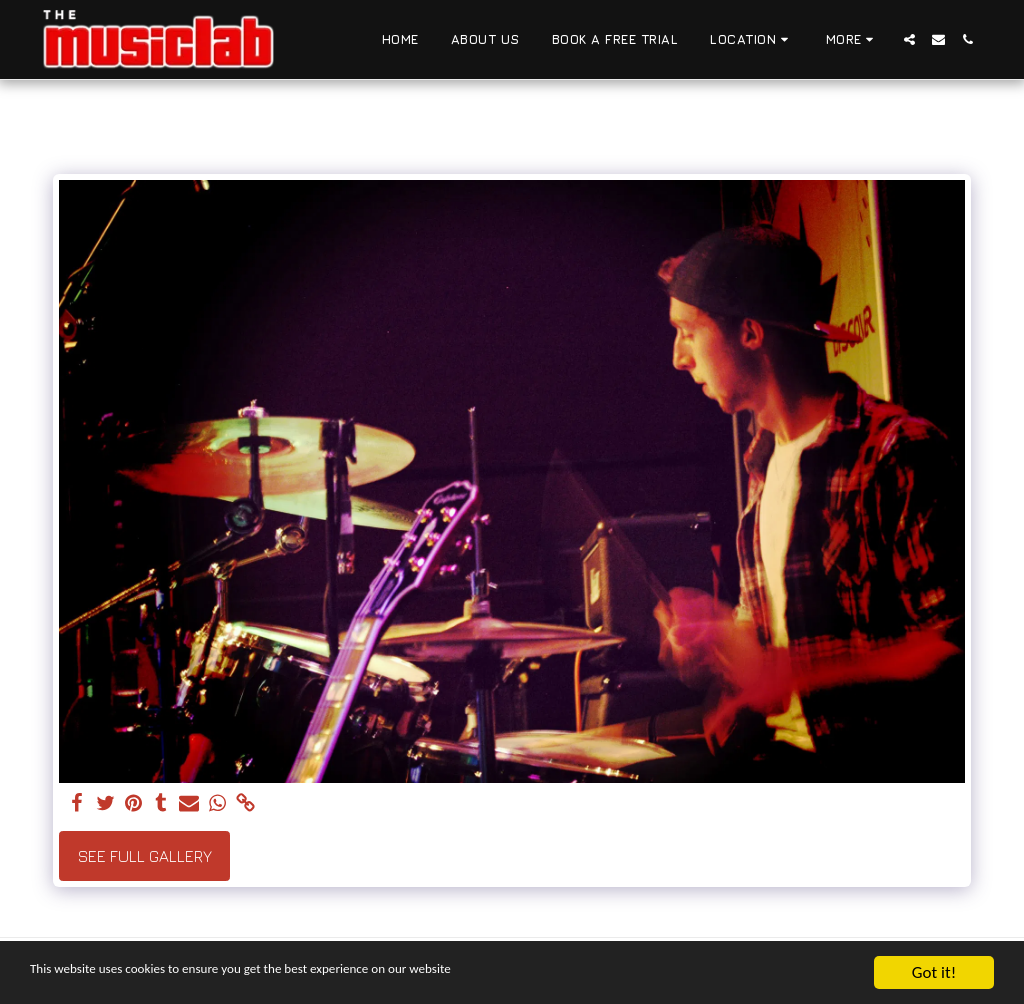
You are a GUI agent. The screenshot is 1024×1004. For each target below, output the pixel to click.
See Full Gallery (145, 856)
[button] (752, 40)
